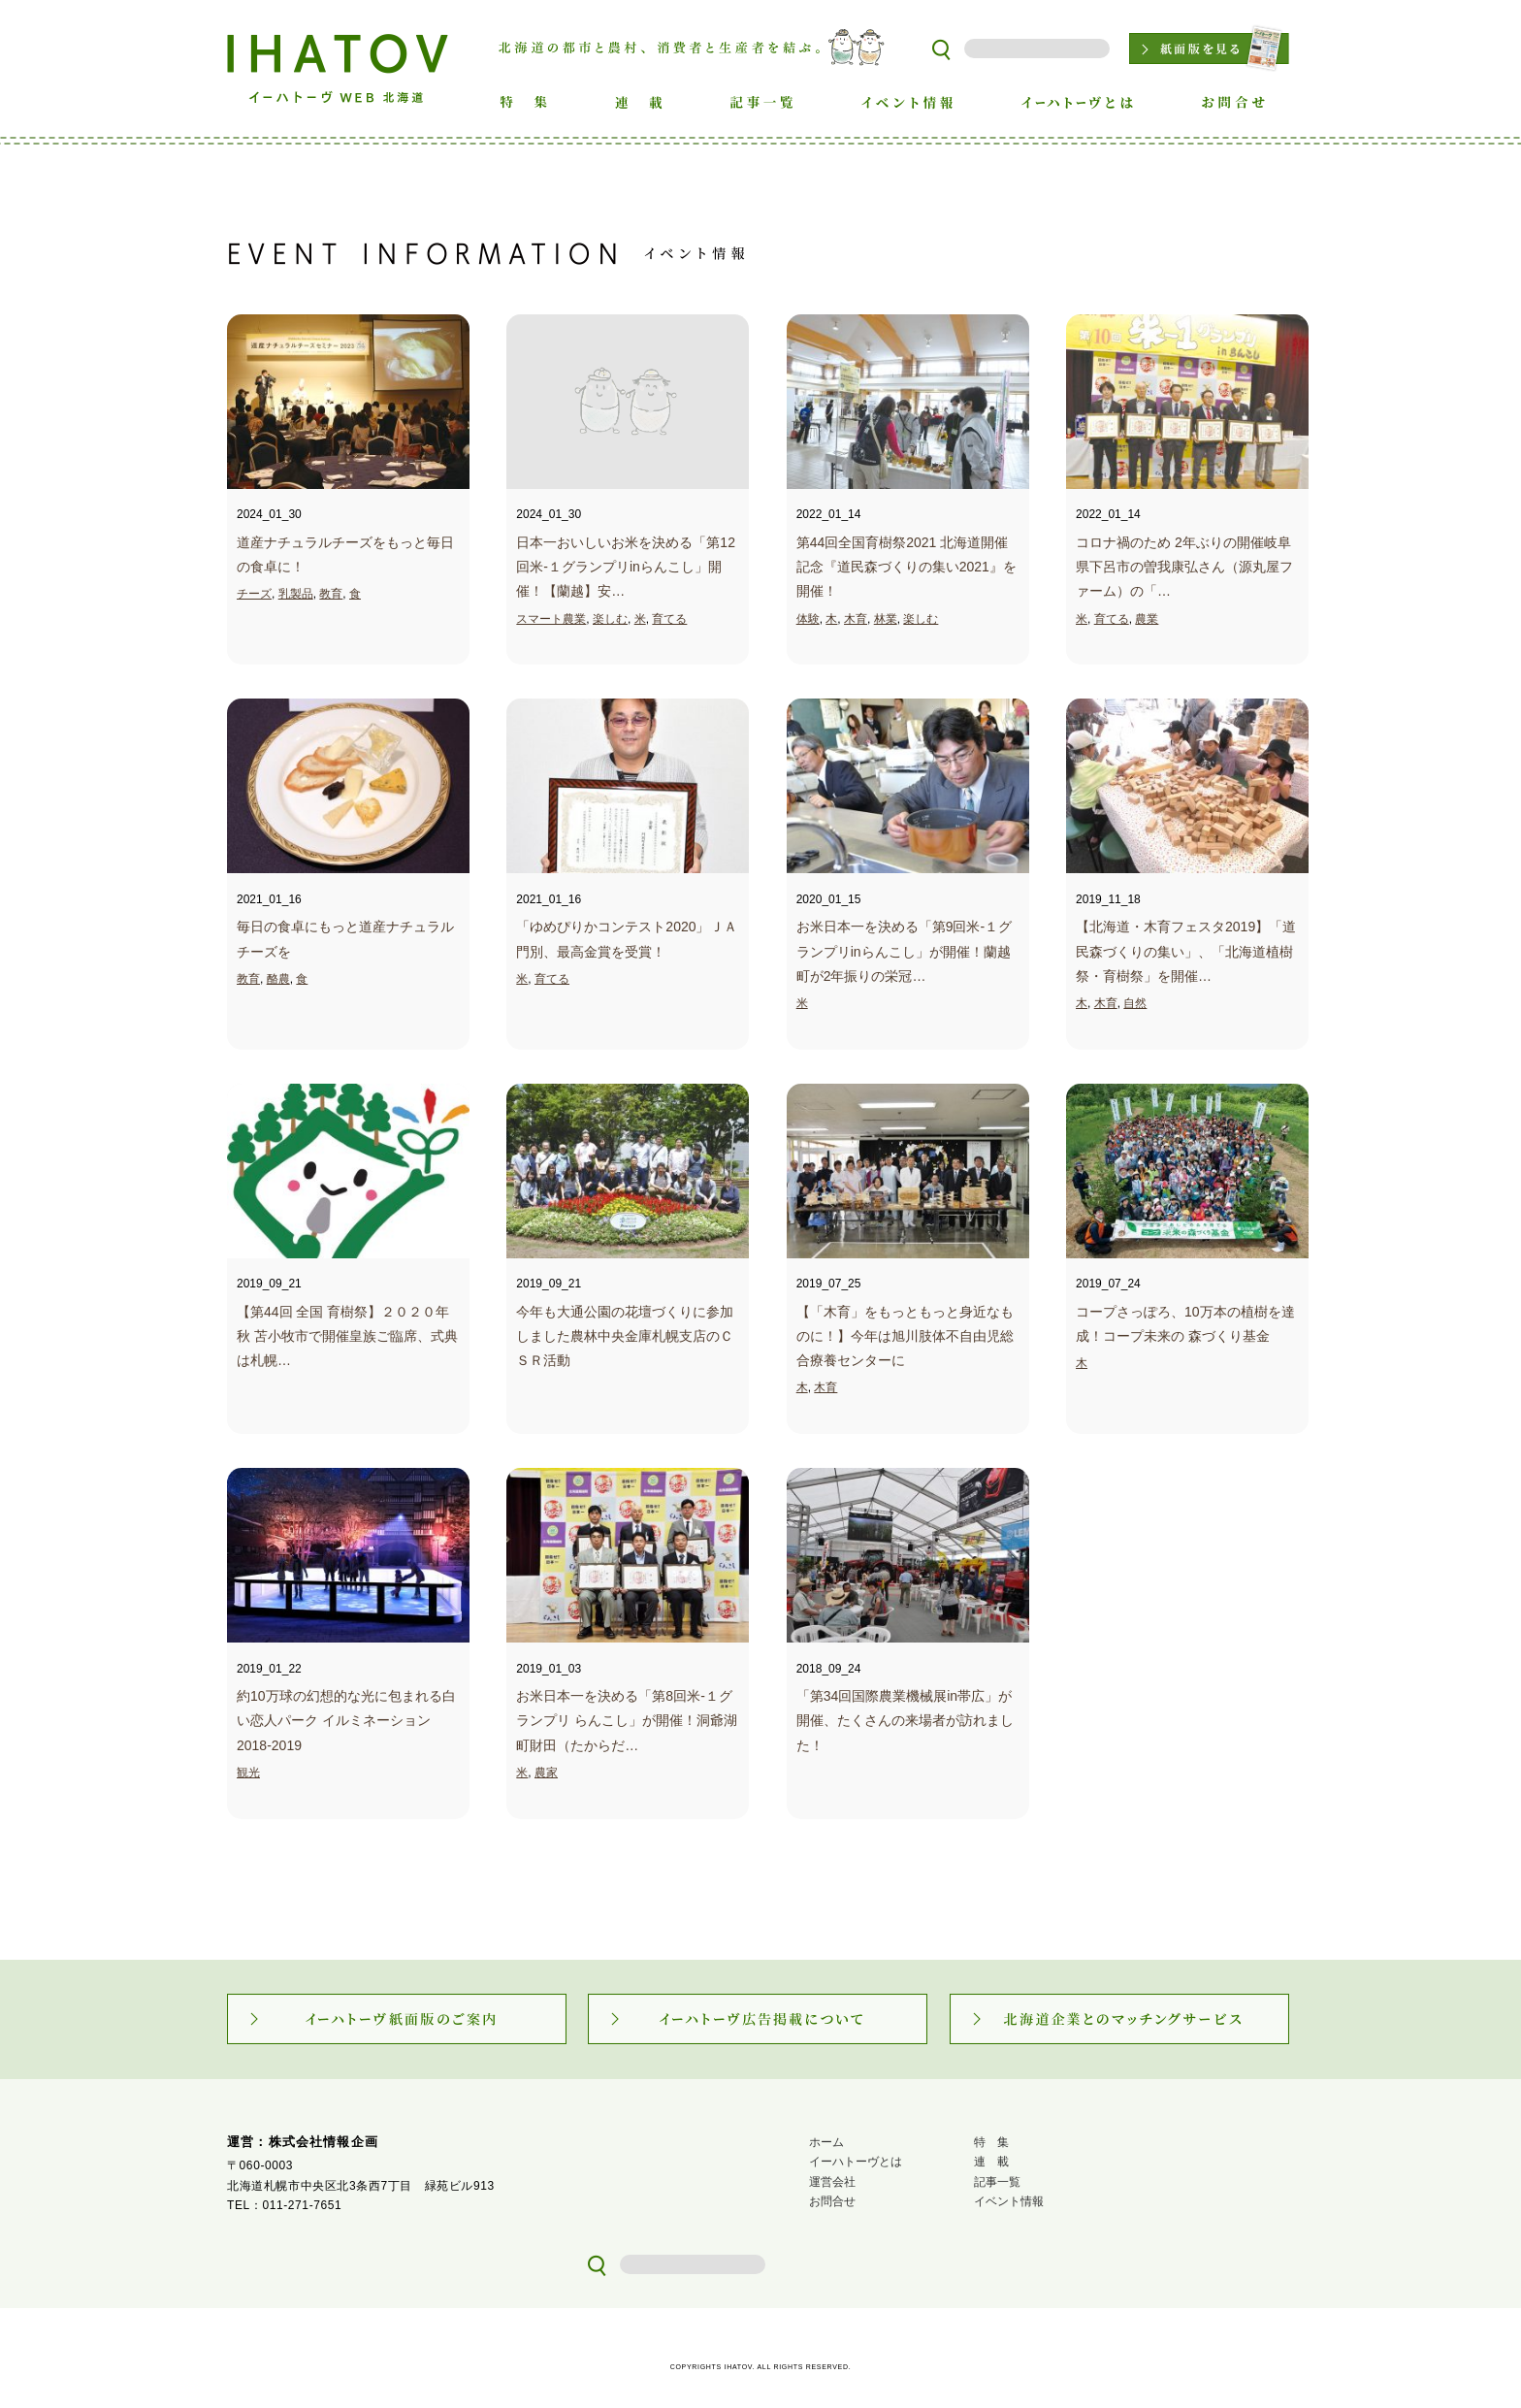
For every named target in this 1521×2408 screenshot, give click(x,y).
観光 (248, 1772)
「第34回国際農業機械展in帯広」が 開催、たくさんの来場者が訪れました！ (905, 1720)
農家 (546, 1772)
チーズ (254, 594)
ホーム (826, 2142)
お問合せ (832, 2201)
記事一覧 (997, 2182)
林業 (885, 619)
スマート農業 (551, 619)
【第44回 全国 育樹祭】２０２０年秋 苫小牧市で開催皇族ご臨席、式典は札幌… (347, 1336)
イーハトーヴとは (855, 2161)
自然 (1135, 1003)
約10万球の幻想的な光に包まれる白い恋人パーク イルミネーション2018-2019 (346, 1720)
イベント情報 (1009, 2201)
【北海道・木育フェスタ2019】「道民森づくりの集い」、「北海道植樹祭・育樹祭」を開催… (1186, 951)
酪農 (278, 979)
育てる (669, 619)
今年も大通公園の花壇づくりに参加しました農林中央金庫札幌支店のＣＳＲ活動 (624, 1336)
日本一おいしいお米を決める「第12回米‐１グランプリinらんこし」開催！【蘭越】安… (625, 567)
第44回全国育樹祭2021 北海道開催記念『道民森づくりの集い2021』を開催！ (906, 567)
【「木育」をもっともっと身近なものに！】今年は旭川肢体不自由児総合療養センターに (905, 1336)
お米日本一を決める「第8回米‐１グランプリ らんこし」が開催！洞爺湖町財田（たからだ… (626, 1720)
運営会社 (832, 2182)
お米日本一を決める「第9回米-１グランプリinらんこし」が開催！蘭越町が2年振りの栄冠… (904, 951)
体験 (808, 619)
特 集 (991, 2142)
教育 (330, 594)
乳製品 (295, 594)
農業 (1146, 619)
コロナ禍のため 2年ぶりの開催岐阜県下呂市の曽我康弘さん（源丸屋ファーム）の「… (1184, 567)
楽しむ (610, 619)
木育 (855, 619)
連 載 (991, 2161)
